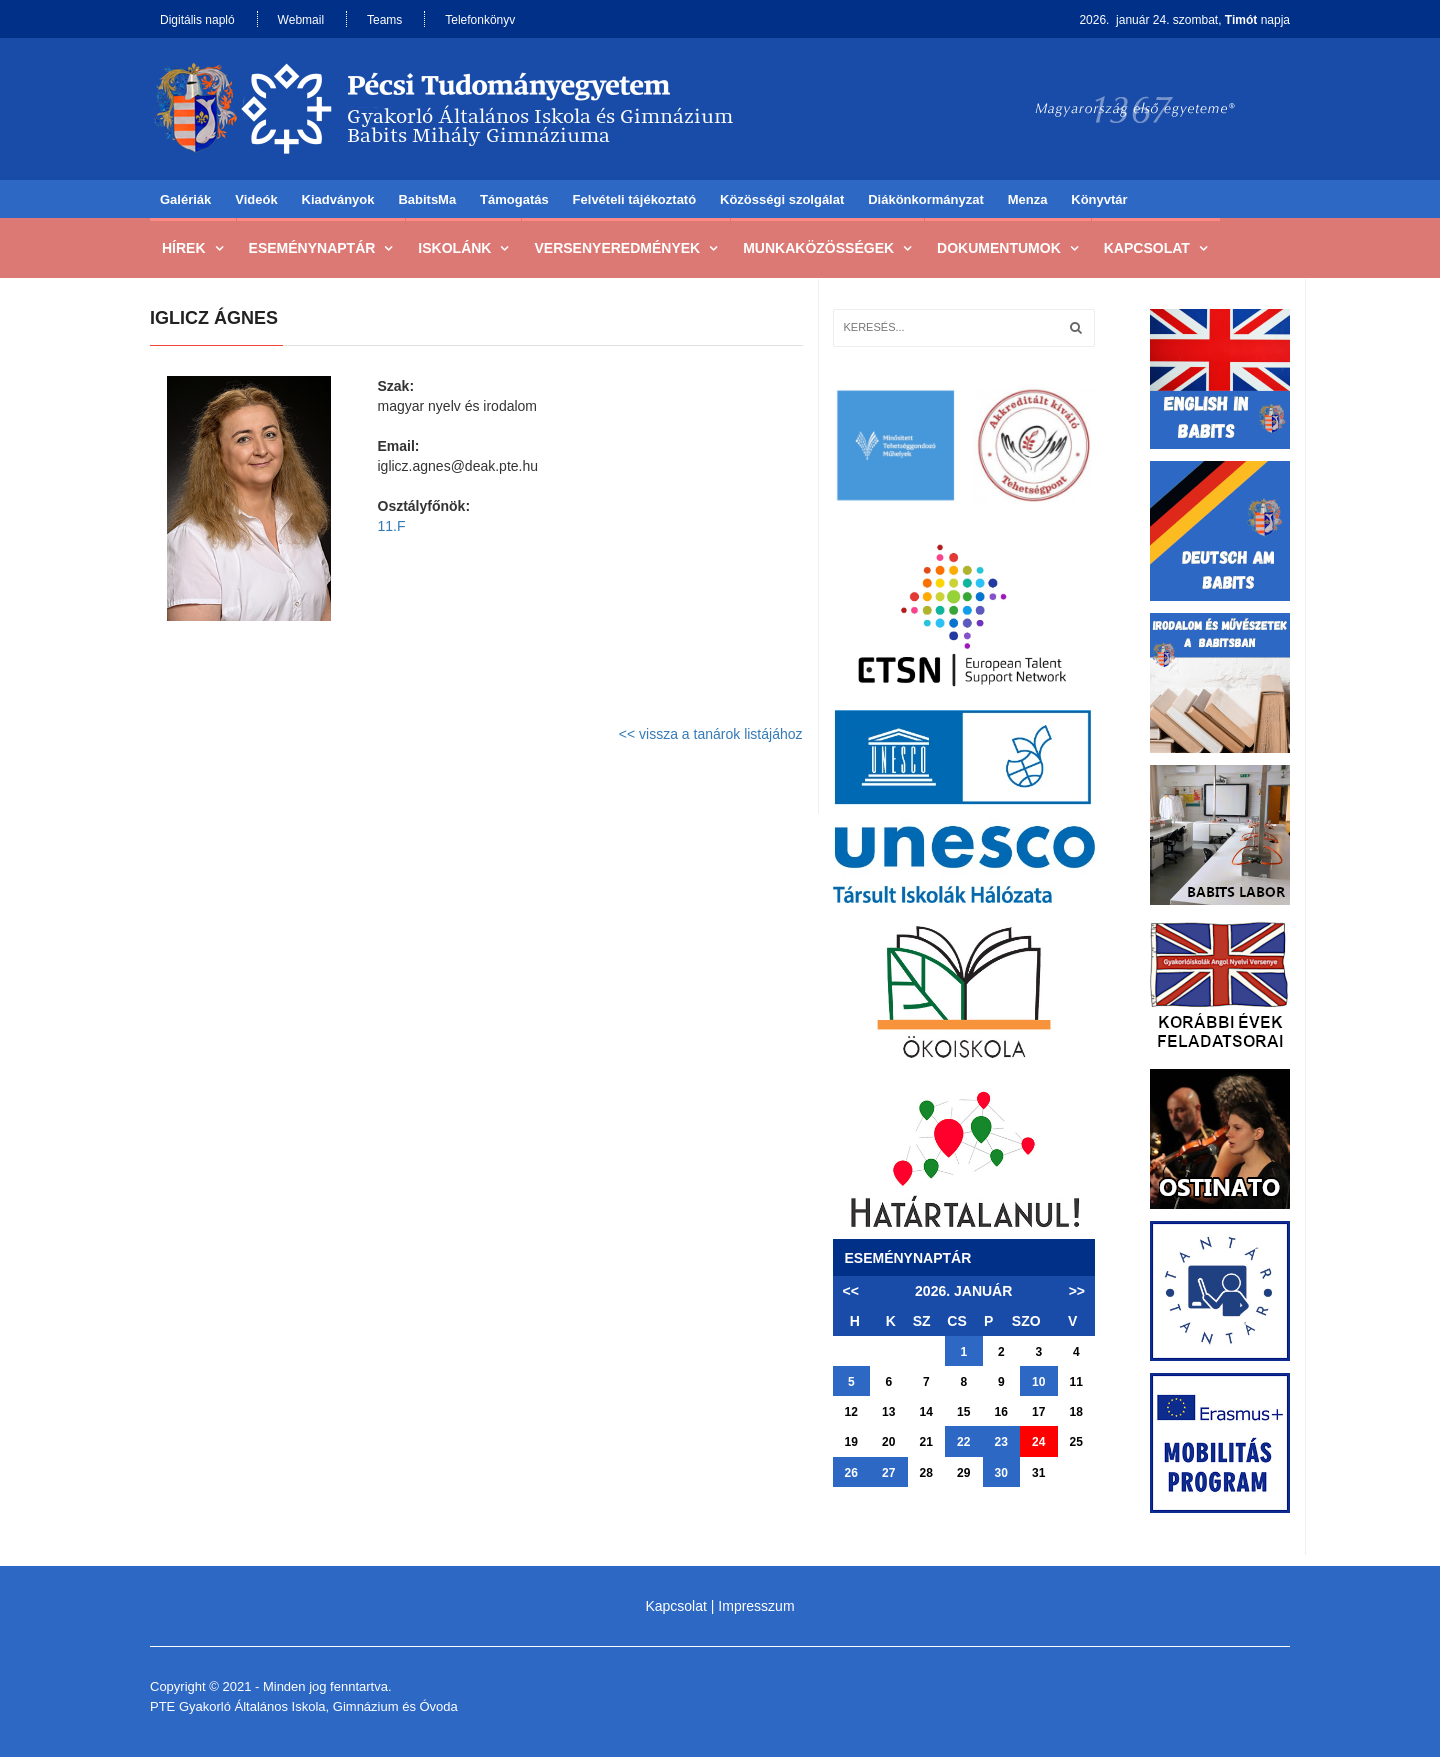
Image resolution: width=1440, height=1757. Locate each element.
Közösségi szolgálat (782, 199)
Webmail (301, 20)
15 (963, 1412)
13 (888, 1412)
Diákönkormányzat (926, 199)
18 (1076, 1412)
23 (1001, 1442)
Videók (256, 199)
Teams (384, 20)
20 (888, 1442)
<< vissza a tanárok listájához (711, 734)
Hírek (184, 248)
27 (888, 1473)
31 (1038, 1473)
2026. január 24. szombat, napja (1184, 20)
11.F (392, 526)
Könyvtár (1099, 199)
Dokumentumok (999, 248)
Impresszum (756, 1606)
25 (1076, 1442)
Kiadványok (338, 199)
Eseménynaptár (312, 248)
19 (851, 1442)
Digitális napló (197, 20)
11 (1076, 1382)
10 (1038, 1382)
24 (1038, 1442)
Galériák (185, 199)
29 (963, 1473)
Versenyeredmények (617, 248)
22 (963, 1442)
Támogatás (514, 199)
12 (851, 1412)
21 (926, 1442)
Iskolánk (454, 248)
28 (926, 1473)
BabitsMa (427, 199)
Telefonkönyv (480, 20)
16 (1001, 1412)
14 (926, 1412)
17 (1038, 1412)
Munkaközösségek (818, 248)
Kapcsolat (1147, 248)
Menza (1028, 199)
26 (851, 1473)
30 (1001, 1473)
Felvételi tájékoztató (635, 199)
